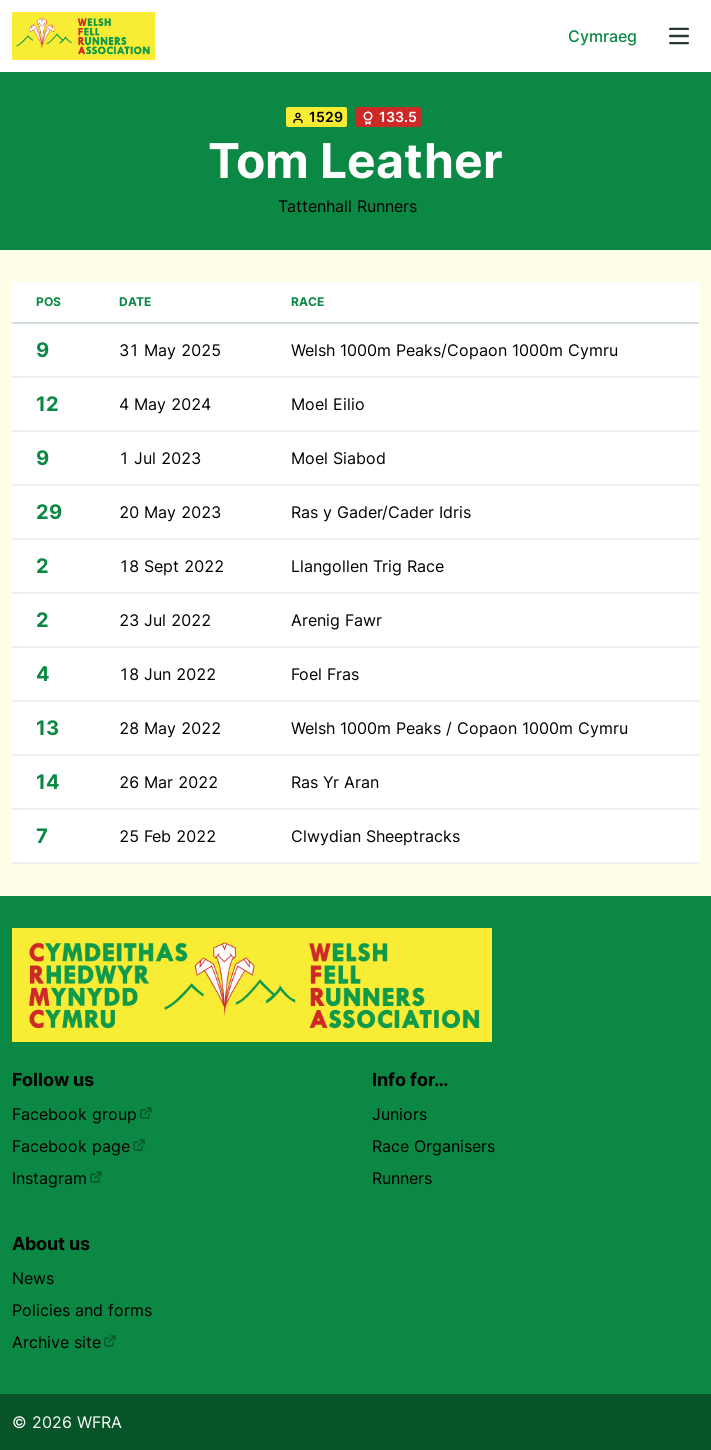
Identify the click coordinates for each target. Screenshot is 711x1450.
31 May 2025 (170, 350)
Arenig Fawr (336, 620)
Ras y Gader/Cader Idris (381, 512)
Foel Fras (325, 674)
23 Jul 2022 (165, 620)
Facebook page (79, 1146)
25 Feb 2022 (167, 836)
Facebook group (82, 1114)
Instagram (57, 1178)
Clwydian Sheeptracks (375, 836)
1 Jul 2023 (160, 458)
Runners (402, 1178)
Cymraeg (602, 36)
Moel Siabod (338, 458)
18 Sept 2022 (171, 566)
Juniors (399, 1114)
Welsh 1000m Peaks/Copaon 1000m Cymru (454, 350)
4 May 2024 (165, 404)
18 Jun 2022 (167, 674)
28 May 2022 (170, 728)
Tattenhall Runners (347, 206)
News (33, 1278)
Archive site (64, 1342)
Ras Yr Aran (335, 782)
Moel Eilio (328, 404)
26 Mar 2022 (168, 782)
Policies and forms (82, 1310)
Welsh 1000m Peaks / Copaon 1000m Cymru (459, 728)
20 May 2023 (170, 512)
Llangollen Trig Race (367, 566)
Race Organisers (433, 1146)
